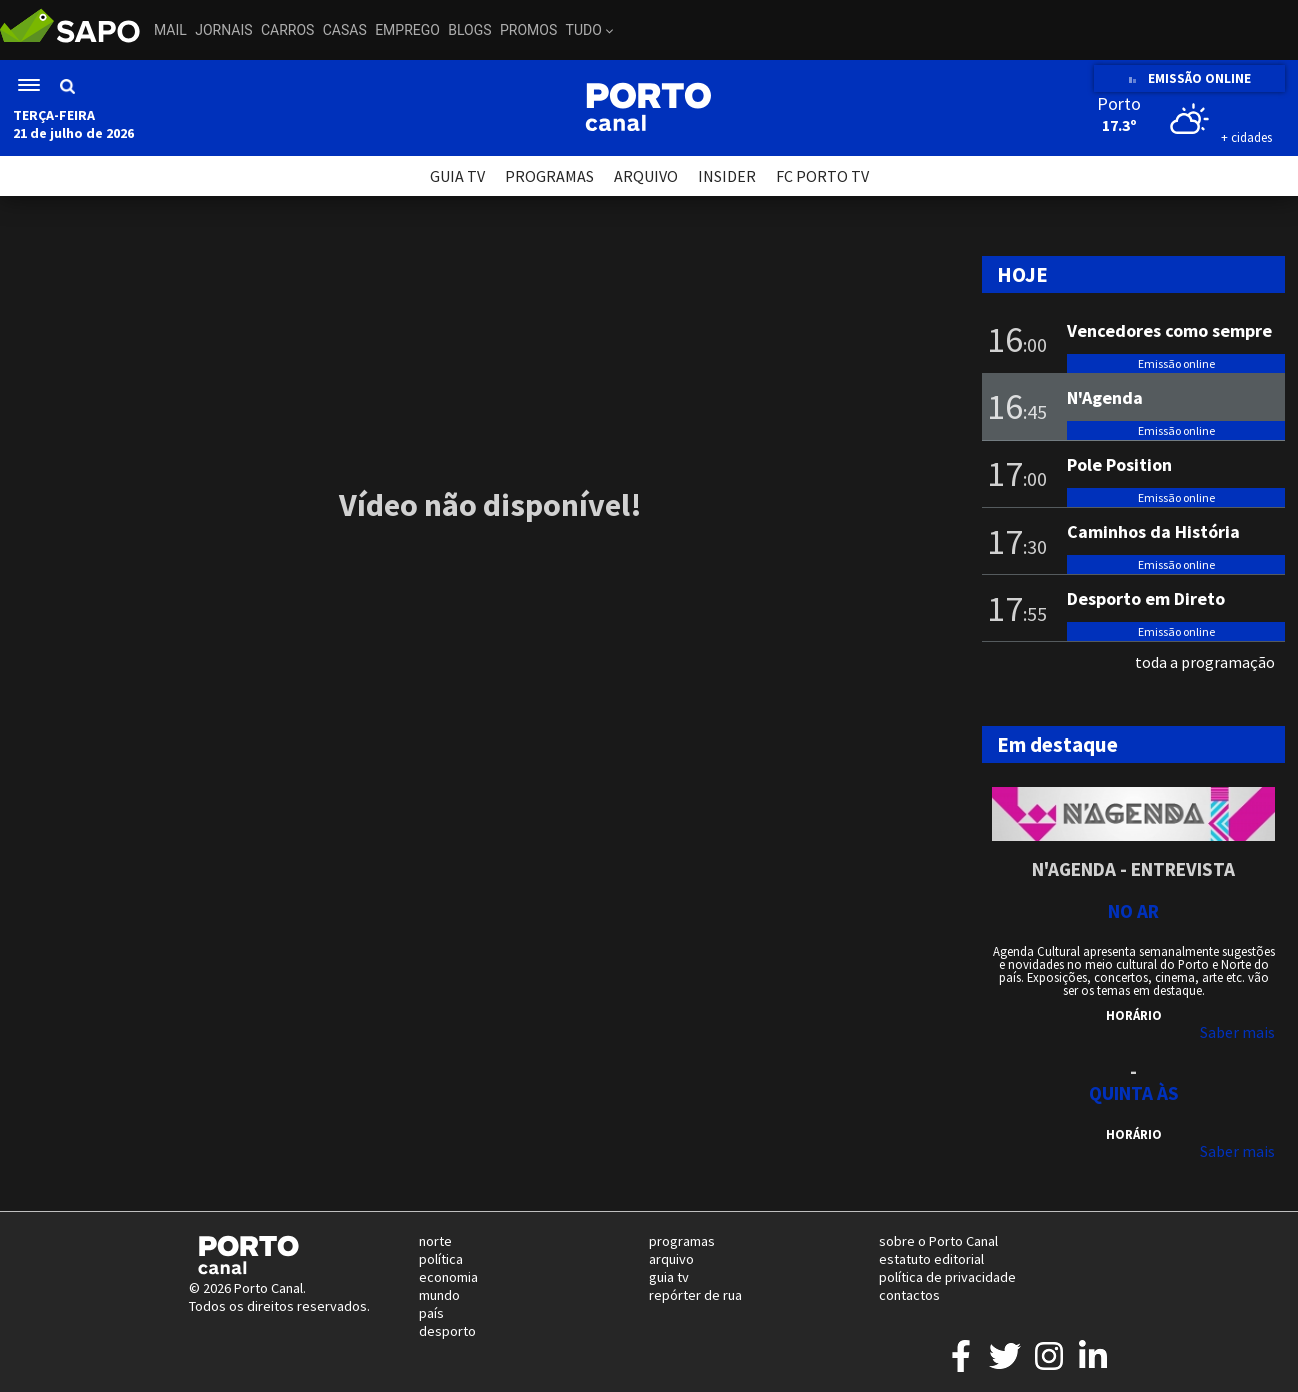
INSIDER (727, 176)
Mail (170, 30)
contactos (909, 1295)
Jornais (223, 30)
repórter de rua (695, 1295)
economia (448, 1277)
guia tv (669, 1277)
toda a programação (1205, 662)
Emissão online (1176, 363)
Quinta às (1134, 1093)
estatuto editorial (931, 1259)
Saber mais (1237, 1032)
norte (435, 1241)
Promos (528, 30)
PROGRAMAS (549, 176)
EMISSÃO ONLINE (1189, 78)
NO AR (1133, 911)
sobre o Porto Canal (938, 1241)
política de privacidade (947, 1277)
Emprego (407, 30)
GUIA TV (457, 176)
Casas (345, 30)
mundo (439, 1295)
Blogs (469, 30)
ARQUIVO (646, 176)
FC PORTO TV (822, 176)
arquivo (671, 1259)
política (441, 1259)
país (431, 1313)
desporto (447, 1331)
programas (682, 1241)
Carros (287, 30)
